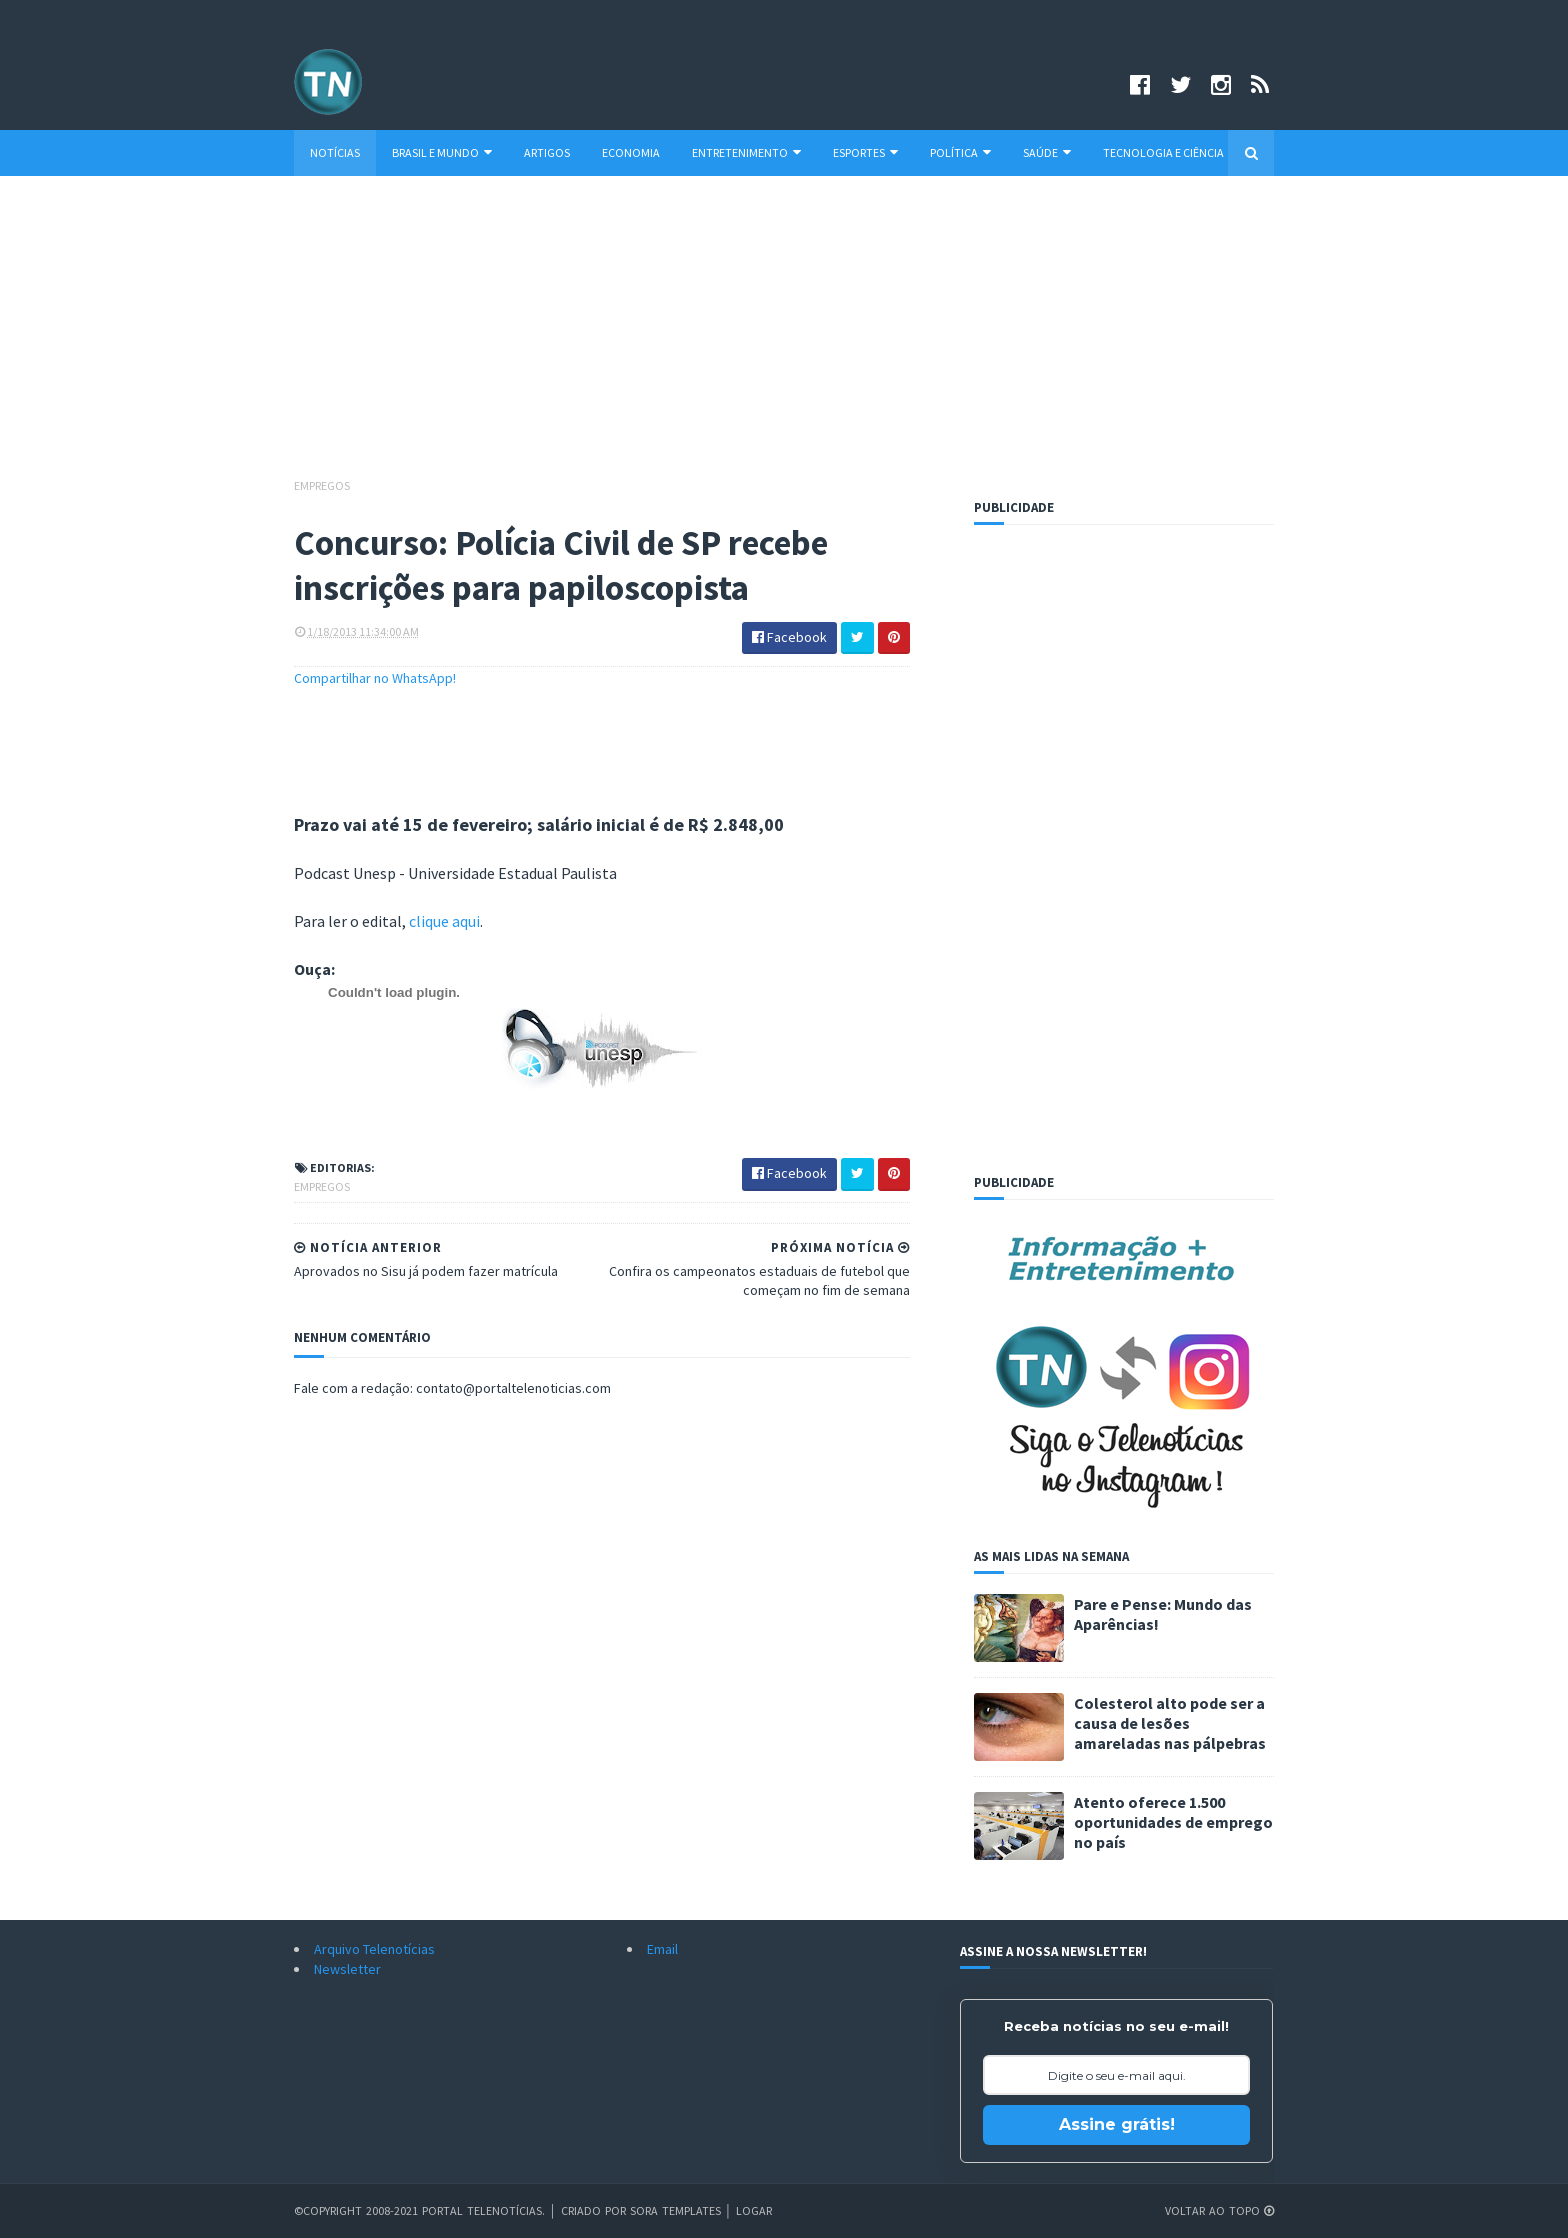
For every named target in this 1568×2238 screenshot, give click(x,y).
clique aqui (444, 921)
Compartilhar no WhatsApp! (375, 678)
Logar (754, 2210)
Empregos (322, 485)
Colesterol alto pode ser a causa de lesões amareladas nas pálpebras (1170, 1723)
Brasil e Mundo (442, 152)
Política (960, 152)
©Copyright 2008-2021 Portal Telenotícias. (419, 2210)
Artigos (547, 152)
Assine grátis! (1117, 2124)
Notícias (335, 152)
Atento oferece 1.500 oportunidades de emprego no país (1173, 1822)
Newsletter (347, 1969)
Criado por (595, 2210)
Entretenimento (746, 152)
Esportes (865, 152)
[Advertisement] (784, 336)
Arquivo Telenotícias (374, 1949)
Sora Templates (675, 2210)
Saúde (1047, 152)
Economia (631, 152)
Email (662, 1949)
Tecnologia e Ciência (1163, 152)
